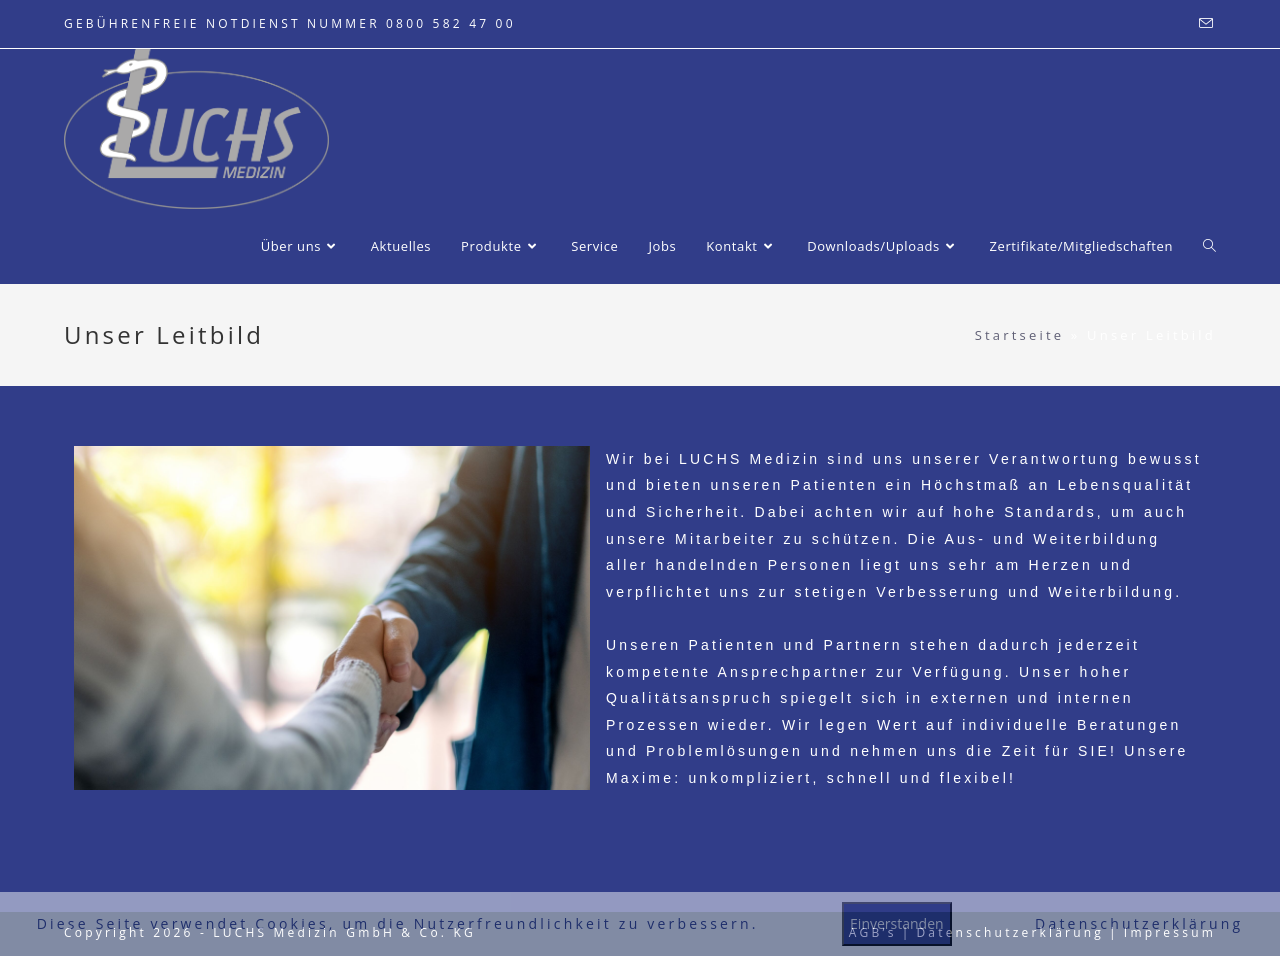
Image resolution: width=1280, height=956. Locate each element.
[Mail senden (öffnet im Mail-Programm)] (1204, 24)
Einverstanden (897, 923)
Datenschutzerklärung (1139, 923)
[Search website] (1209, 246)
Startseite (1020, 335)
